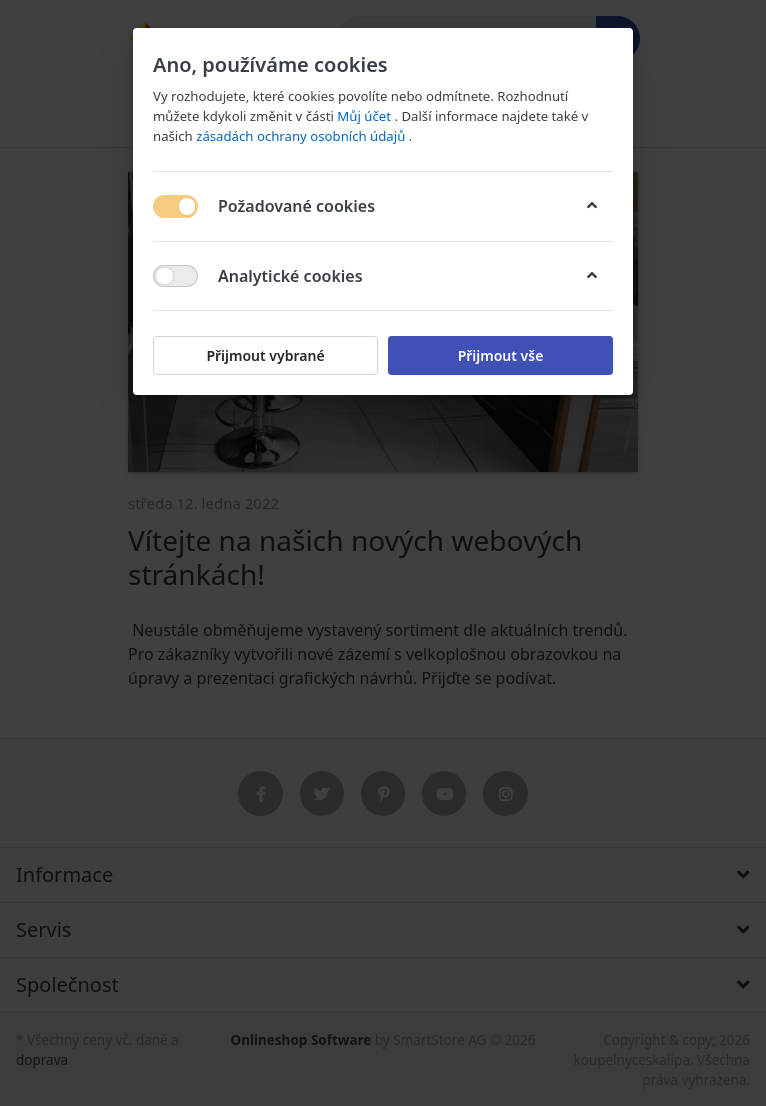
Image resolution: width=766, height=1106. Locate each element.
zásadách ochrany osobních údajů (302, 136)
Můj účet (365, 116)
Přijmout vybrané (265, 355)
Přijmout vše (501, 355)
